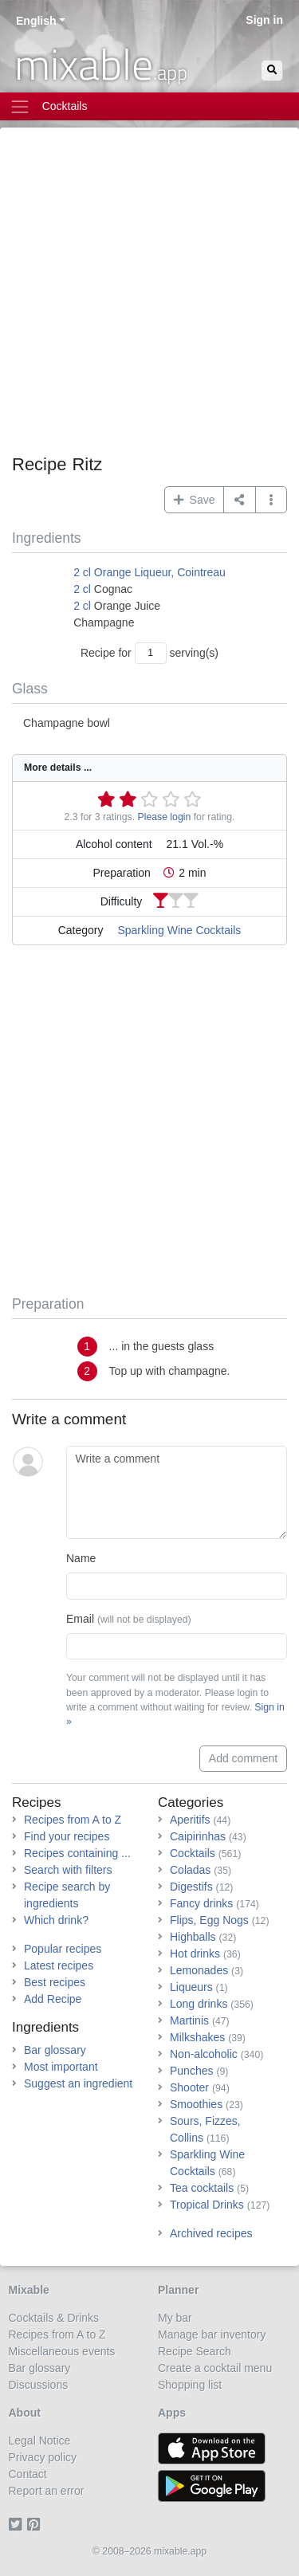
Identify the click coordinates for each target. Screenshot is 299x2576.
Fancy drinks (201, 1903)
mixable (100, 63)
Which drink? (56, 1920)
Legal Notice (40, 2440)
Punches (191, 2070)
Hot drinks (195, 1953)
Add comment (243, 1758)
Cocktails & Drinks (54, 2317)
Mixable (29, 2289)
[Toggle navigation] (149, 106)
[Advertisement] (149, 296)
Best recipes (54, 1982)
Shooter (189, 2087)
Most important (61, 2066)
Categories (190, 1802)
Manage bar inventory (212, 2334)
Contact (28, 2474)
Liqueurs (191, 1987)
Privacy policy (43, 2457)
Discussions (39, 2384)
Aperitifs (190, 1819)
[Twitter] (18, 2524)
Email (128, 1618)
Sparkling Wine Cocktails (179, 930)
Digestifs (191, 1886)
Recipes (36, 1802)
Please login (164, 817)
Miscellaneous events (62, 2351)
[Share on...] (239, 499)
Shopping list (190, 2384)
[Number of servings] (151, 653)
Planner (178, 2289)
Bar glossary (55, 2050)
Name (81, 1558)
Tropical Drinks (207, 2204)
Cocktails (192, 1853)
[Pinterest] (36, 2524)
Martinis (189, 2020)
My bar (175, 2317)
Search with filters (68, 1869)
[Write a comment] (176, 1493)
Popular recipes (62, 1948)
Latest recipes (58, 1965)
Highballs (193, 1936)
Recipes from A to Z (72, 1819)
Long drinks (198, 2003)
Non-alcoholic (204, 2054)
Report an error (47, 2490)
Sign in (264, 20)
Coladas (190, 1869)
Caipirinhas (198, 1836)
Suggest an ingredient (78, 2083)
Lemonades (199, 1970)
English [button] (36, 20)
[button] (271, 499)
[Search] (272, 70)
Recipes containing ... (77, 1853)
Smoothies (196, 2104)
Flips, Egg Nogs (209, 1920)
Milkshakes (197, 2037)
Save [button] (194, 499)
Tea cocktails (202, 2187)
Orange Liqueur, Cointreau (160, 572)
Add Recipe (52, 1999)
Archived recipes (211, 2233)
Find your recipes (66, 1836)
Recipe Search (194, 2351)
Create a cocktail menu (215, 2368)
